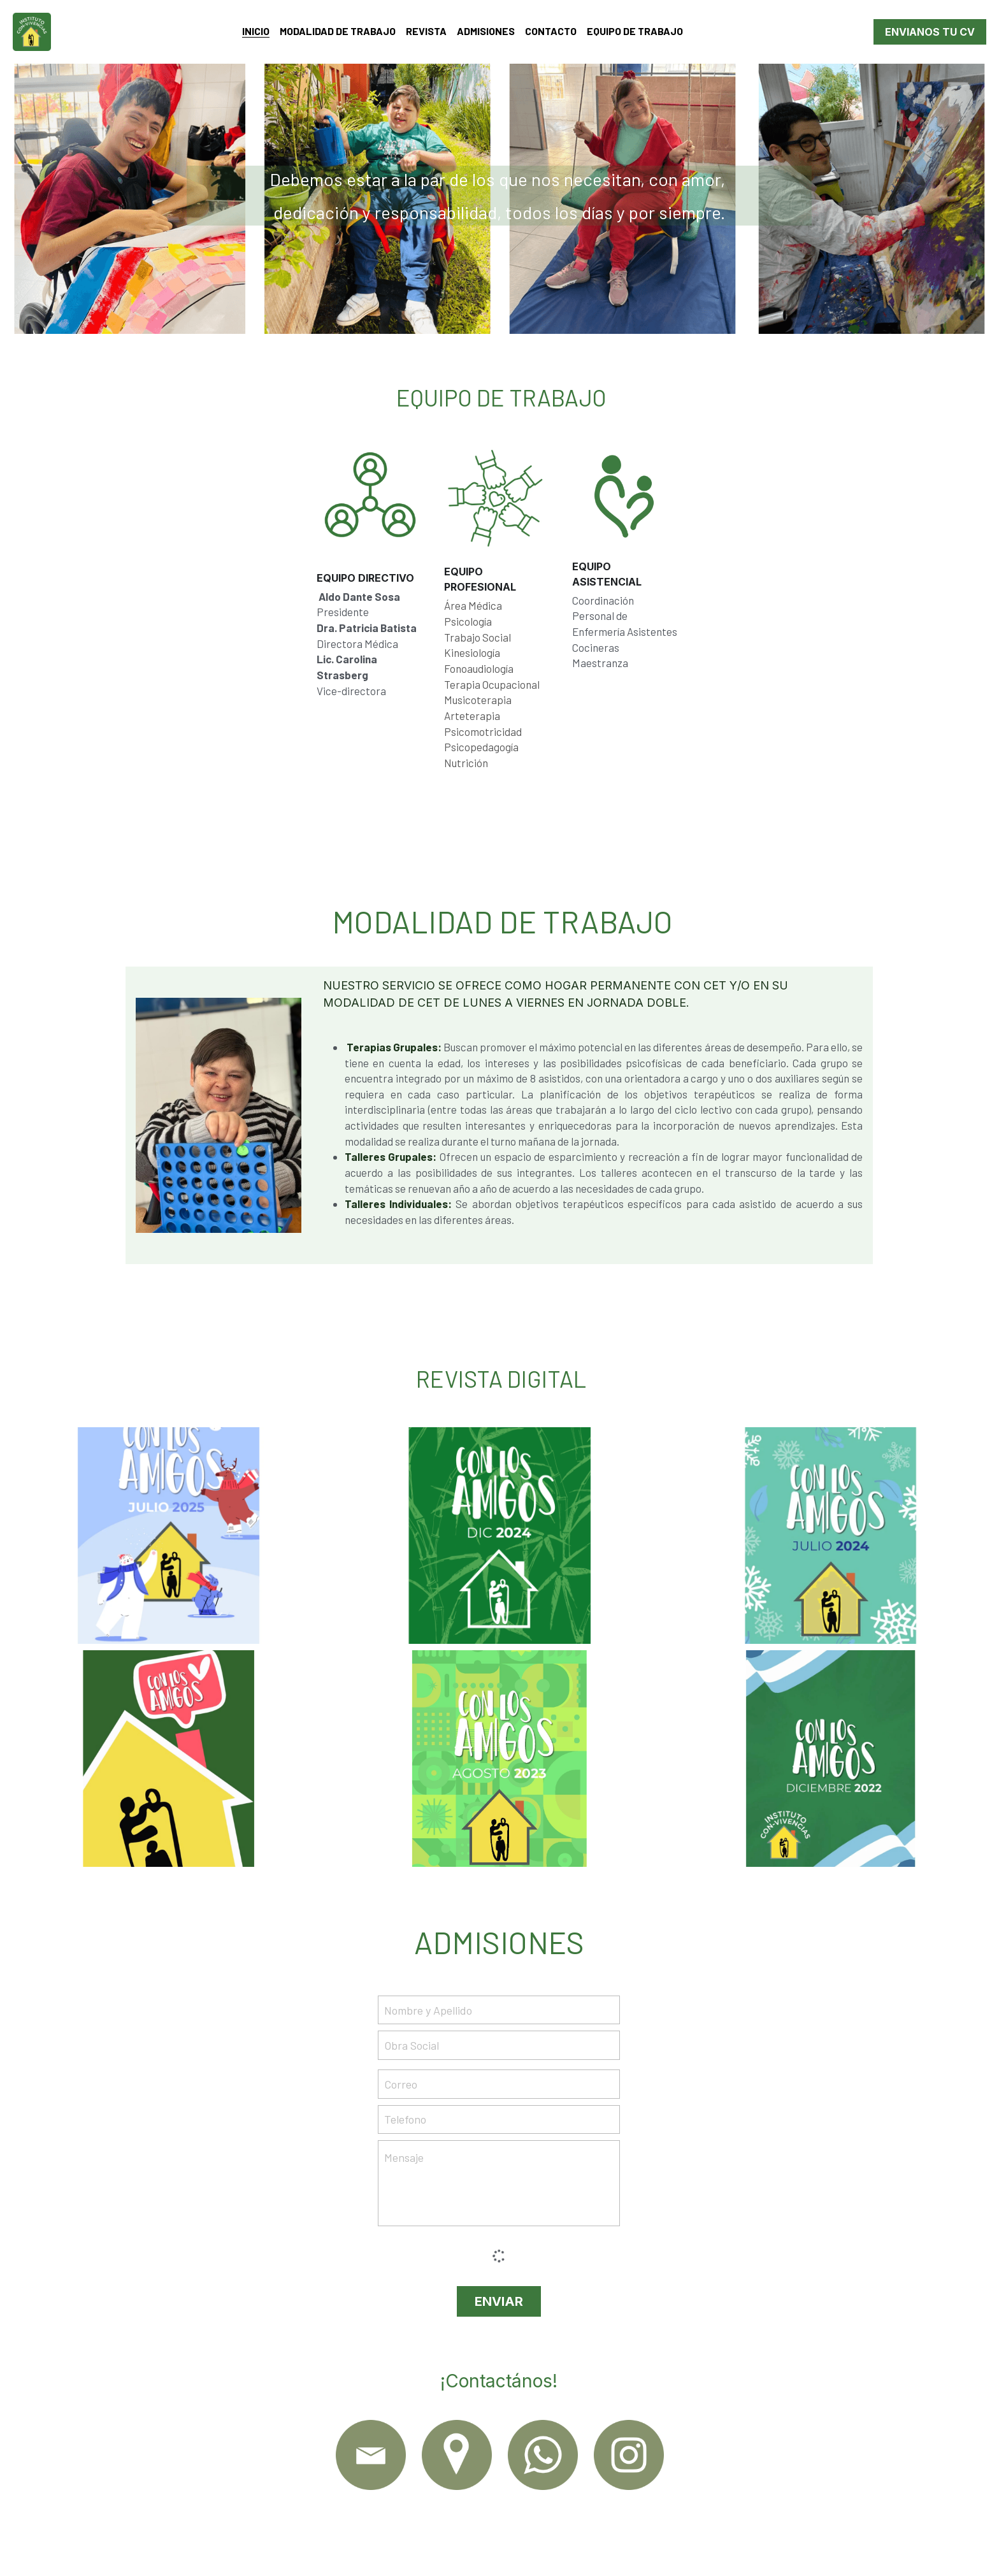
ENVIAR (499, 2301)
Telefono (405, 2119)
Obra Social (411, 2045)
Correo (400, 2083)
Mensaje (404, 2157)
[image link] (371, 2455)
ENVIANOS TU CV (930, 31)
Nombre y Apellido (428, 2010)
